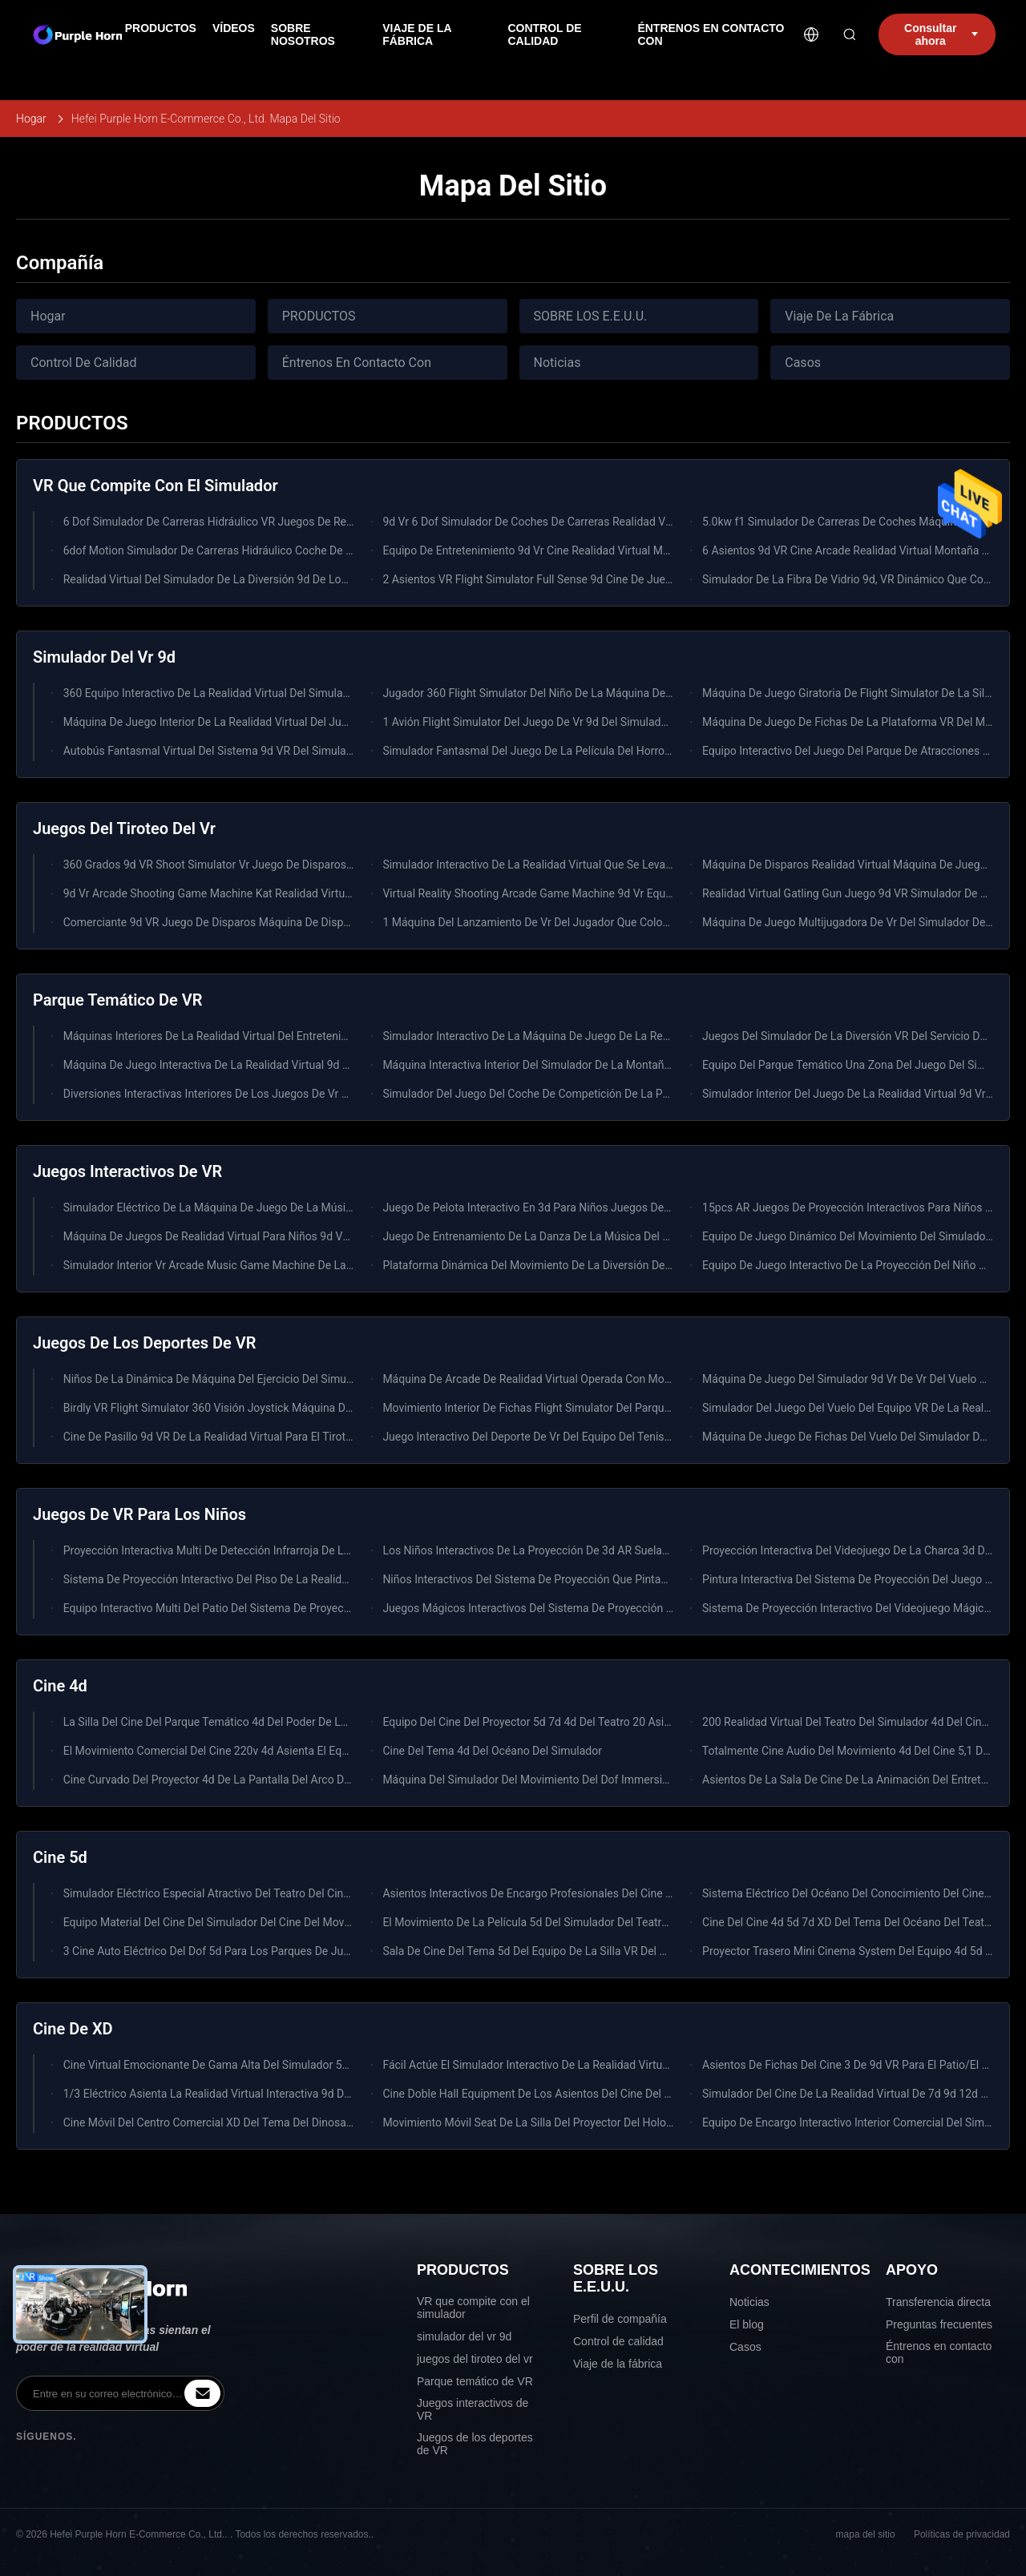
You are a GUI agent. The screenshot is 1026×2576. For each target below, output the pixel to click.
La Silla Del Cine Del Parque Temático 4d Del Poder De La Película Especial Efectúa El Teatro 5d (299, 1721)
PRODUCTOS (319, 316)
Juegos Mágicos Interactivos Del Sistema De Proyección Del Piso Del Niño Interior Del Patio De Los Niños (644, 1608)
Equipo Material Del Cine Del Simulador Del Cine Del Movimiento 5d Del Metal (255, 1922)
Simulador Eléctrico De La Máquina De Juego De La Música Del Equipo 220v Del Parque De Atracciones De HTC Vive (351, 1207)
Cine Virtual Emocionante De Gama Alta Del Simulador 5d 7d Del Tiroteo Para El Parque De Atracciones (319, 2064)
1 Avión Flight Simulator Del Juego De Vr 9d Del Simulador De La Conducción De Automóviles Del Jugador (645, 722)
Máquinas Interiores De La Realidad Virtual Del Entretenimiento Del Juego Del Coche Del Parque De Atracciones (340, 1036)
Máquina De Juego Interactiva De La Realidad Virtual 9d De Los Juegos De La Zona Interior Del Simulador (324, 1064)
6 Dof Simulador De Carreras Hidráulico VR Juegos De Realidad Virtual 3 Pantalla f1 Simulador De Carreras (327, 521)
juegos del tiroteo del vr (475, 2358)
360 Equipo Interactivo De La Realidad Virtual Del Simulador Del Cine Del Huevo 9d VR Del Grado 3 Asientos (329, 693)
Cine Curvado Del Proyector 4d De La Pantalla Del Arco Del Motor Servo (240, 1779)
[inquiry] (202, 2393)
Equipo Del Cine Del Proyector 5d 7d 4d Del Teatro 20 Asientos (537, 1721)
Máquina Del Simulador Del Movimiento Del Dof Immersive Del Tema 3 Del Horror (584, 1779)
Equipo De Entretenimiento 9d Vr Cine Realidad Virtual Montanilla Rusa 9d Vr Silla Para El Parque (622, 550)
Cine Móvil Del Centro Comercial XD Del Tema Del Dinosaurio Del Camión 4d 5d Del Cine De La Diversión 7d (329, 2122)
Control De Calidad (83, 362)
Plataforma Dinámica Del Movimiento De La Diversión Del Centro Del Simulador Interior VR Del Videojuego (645, 1265)
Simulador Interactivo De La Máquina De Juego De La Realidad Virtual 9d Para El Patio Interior (615, 1036)
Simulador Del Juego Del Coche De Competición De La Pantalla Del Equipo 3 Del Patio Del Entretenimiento (645, 1093)
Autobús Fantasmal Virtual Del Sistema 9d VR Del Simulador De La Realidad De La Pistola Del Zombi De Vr (327, 750)
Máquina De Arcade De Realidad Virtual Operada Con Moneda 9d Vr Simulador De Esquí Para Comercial (639, 1379)
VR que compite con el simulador (473, 2307)
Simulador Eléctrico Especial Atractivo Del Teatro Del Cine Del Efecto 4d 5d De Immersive (284, 1893)
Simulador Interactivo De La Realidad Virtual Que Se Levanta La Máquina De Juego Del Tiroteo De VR (632, 864)
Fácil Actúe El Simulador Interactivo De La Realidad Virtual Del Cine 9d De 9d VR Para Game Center (627, 2064)
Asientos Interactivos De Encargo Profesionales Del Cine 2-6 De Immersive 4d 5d (582, 1893)
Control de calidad (618, 2341)
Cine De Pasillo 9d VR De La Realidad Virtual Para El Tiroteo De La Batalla (244, 1436)
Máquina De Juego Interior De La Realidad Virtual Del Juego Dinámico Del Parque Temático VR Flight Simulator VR (347, 722)
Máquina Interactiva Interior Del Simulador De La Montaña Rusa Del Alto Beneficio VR (594, 1064)
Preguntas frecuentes (939, 2324)
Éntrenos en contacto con (939, 2352)
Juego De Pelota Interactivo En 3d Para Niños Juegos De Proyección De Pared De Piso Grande (615, 1207)
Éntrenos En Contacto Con (356, 362)
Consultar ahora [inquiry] (941, 34)
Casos (803, 362)
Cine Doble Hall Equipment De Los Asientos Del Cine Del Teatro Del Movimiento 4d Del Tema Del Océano (641, 2093)
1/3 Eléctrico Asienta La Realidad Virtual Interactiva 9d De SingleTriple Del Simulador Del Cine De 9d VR (319, 2093)
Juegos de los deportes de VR (475, 2444)
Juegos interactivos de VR (472, 2409)
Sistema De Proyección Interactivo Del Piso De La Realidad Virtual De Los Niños (260, 1579)
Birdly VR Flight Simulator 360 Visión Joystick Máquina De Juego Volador (244, 1407)
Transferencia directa (938, 2302)
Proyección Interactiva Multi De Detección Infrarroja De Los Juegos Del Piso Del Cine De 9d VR (297, 1550)
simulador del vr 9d (464, 2336)
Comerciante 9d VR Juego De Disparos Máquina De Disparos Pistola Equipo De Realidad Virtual (300, 922)
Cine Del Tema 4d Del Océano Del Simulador (492, 1750)
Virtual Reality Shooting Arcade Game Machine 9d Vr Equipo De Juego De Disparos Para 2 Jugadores (633, 893)
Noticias (557, 362)
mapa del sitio (865, 2534)
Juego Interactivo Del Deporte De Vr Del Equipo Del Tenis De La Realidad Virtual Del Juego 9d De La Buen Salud (658, 1436)
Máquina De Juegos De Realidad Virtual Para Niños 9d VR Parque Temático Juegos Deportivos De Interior (325, 1236)
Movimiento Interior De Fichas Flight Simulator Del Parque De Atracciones (565, 1407)
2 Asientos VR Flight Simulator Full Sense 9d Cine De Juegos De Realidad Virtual (581, 579)
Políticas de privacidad (962, 2534)
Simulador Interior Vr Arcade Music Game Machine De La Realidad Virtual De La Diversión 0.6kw (301, 1265)
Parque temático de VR (475, 2381)
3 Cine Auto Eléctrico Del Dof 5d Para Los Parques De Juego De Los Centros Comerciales (285, 1951)
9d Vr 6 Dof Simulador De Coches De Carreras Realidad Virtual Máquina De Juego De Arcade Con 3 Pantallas (652, 521)
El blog (746, 2324)
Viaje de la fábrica (617, 2363)
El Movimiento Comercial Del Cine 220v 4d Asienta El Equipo (213, 1750)
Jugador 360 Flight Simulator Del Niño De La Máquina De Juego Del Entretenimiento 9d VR (607, 693)
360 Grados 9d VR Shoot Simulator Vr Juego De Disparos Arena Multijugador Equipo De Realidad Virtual (321, 864)
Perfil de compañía (620, 2318)
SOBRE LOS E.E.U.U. (591, 316)
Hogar (31, 118)
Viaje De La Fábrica (839, 316)
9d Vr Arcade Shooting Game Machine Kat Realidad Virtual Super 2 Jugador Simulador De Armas (303, 893)
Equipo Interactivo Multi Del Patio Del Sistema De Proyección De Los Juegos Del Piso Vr (281, 1608)
